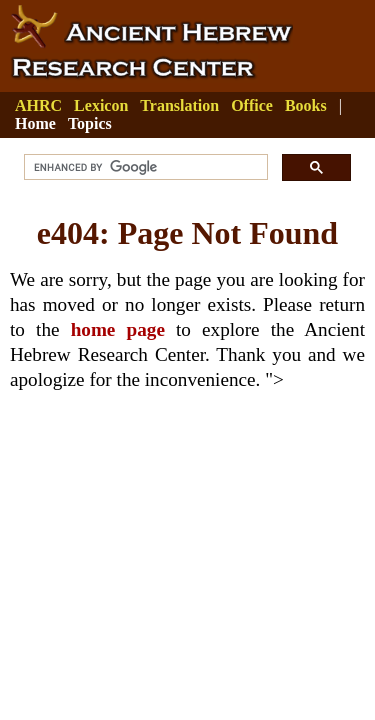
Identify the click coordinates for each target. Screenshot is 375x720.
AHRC (38, 105)
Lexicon (101, 105)
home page (118, 329)
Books (306, 105)
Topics (90, 123)
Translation (179, 105)
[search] (144, 167)
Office (252, 105)
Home (35, 123)
